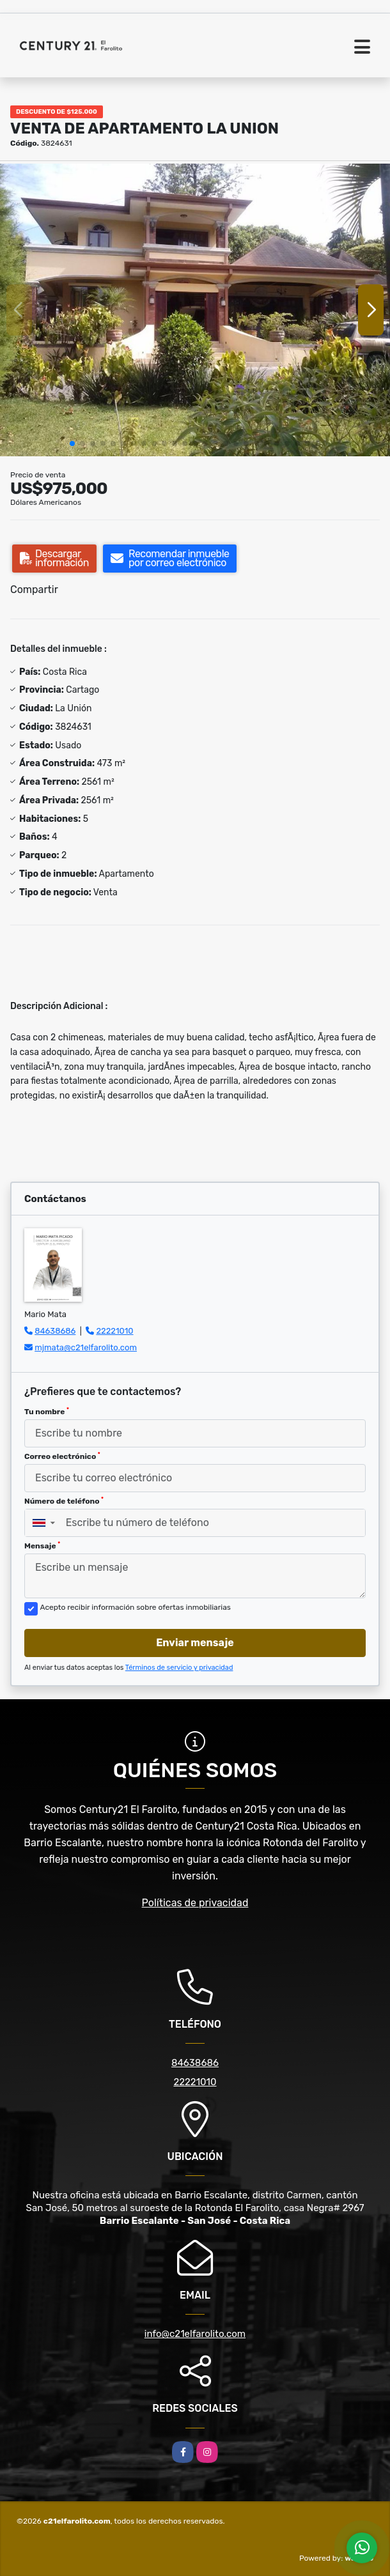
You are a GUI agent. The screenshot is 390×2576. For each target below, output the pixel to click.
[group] (195, 310)
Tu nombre (46, 1412)
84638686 (55, 1331)
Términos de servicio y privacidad (179, 1667)
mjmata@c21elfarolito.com (86, 1347)
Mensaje (42, 1546)
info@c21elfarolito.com (195, 2334)
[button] (72, 443)
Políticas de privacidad (195, 1903)
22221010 (114, 1331)
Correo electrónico (62, 1456)
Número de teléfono (64, 1501)
